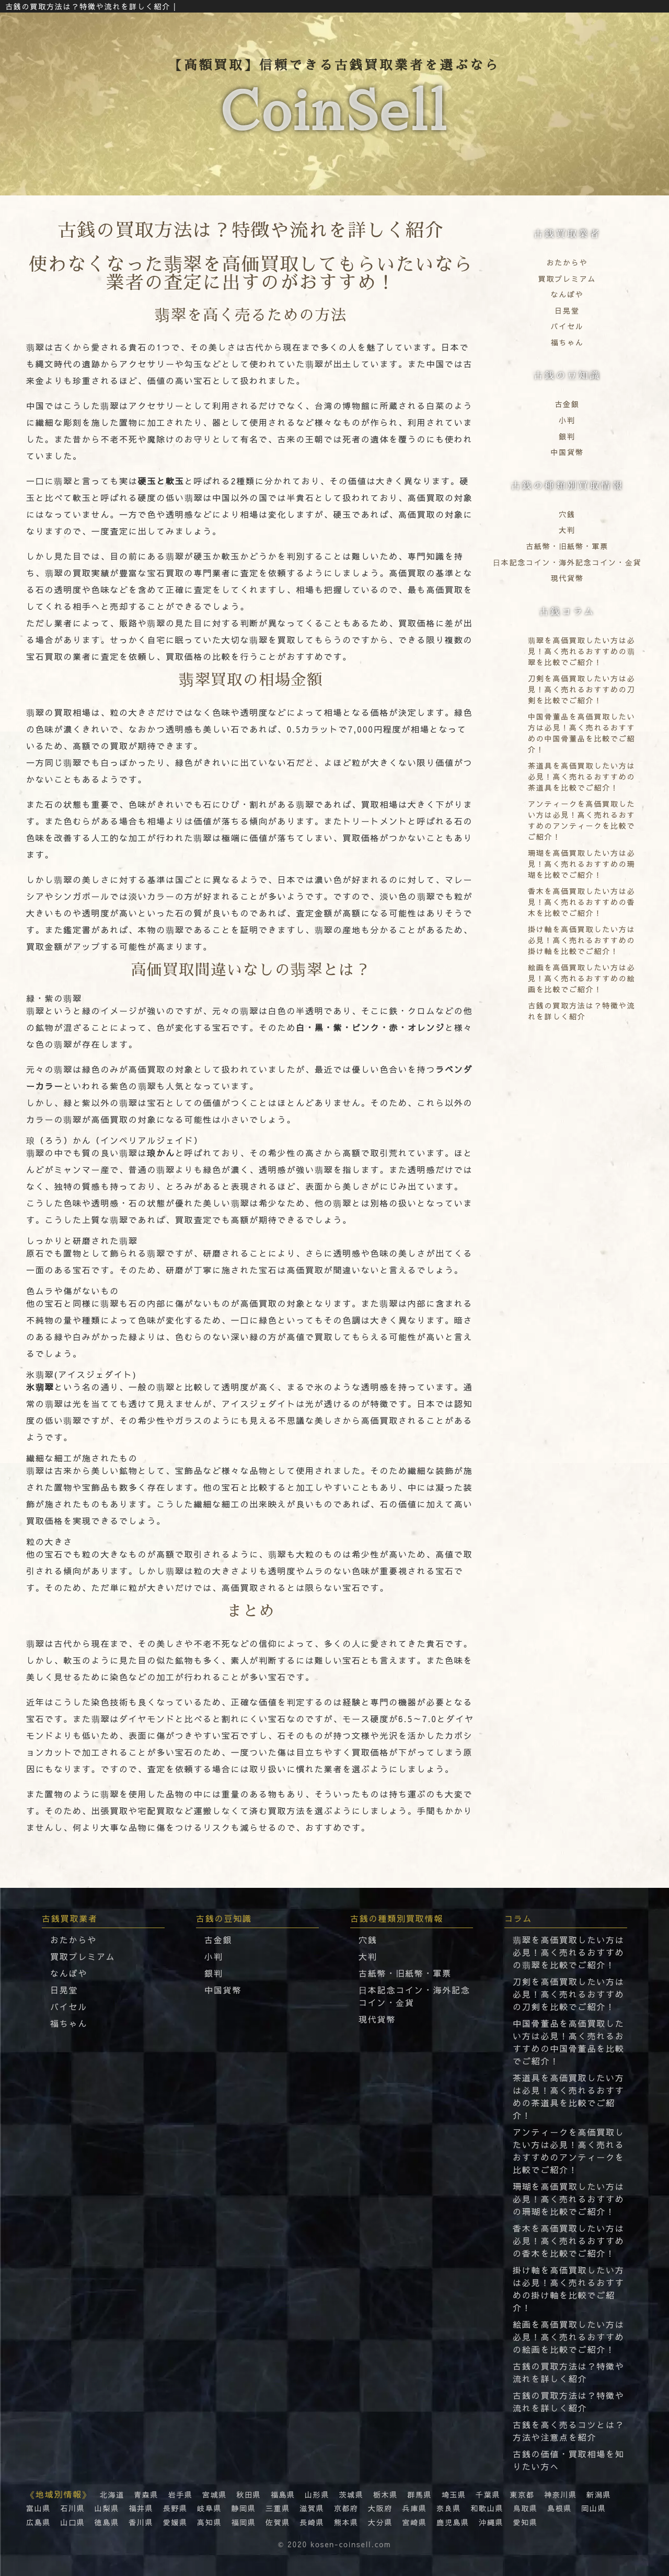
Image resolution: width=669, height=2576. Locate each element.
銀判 (567, 436)
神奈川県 (560, 2494)
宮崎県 (414, 2522)
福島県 (283, 2494)
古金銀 (567, 404)
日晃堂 (567, 310)
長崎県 (311, 2522)
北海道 (112, 2494)
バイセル (566, 326)
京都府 (346, 2508)
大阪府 (380, 2508)
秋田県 (248, 2494)
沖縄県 (491, 2522)
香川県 (141, 2522)
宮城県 (214, 2494)
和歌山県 (486, 2508)
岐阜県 (209, 2508)
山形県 (317, 2494)
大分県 (380, 2522)
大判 (567, 530)
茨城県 (351, 2494)
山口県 (72, 2522)
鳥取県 (525, 2508)
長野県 (175, 2508)
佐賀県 (278, 2522)
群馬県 (419, 2494)
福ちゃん (566, 342)
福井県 (141, 2508)
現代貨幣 (566, 578)
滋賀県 (311, 2508)
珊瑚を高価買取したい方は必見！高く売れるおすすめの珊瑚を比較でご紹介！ (569, 2198)
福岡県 (243, 2522)
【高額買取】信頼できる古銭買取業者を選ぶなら (334, 105)
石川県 (72, 2508)
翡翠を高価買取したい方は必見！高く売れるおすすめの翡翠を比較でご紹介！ (569, 1952)
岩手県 (180, 2494)
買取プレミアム (567, 278)
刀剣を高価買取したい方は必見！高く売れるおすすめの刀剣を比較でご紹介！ (569, 1994)
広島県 (38, 2522)
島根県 (559, 2508)
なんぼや (566, 294)
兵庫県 (414, 2508)
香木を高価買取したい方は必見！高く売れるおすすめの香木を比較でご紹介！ (569, 2240)
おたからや (567, 262)
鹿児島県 (452, 2522)
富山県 (38, 2508)
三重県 (278, 2508)
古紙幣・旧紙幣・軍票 (567, 546)
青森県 (146, 2494)
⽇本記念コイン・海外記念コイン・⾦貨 (567, 562)
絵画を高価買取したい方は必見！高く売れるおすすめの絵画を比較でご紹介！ (569, 2336)
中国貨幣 (566, 452)
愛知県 (525, 2522)
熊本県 (346, 2522)
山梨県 (107, 2508)
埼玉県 (454, 2494)
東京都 (522, 2494)
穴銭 (567, 514)
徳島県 (107, 2522)
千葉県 (488, 2494)
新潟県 (598, 2494)
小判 (567, 420)
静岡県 (243, 2508)
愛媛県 (175, 2522)
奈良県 (448, 2508)
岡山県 (593, 2508)
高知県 (209, 2522)
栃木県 (385, 2494)
